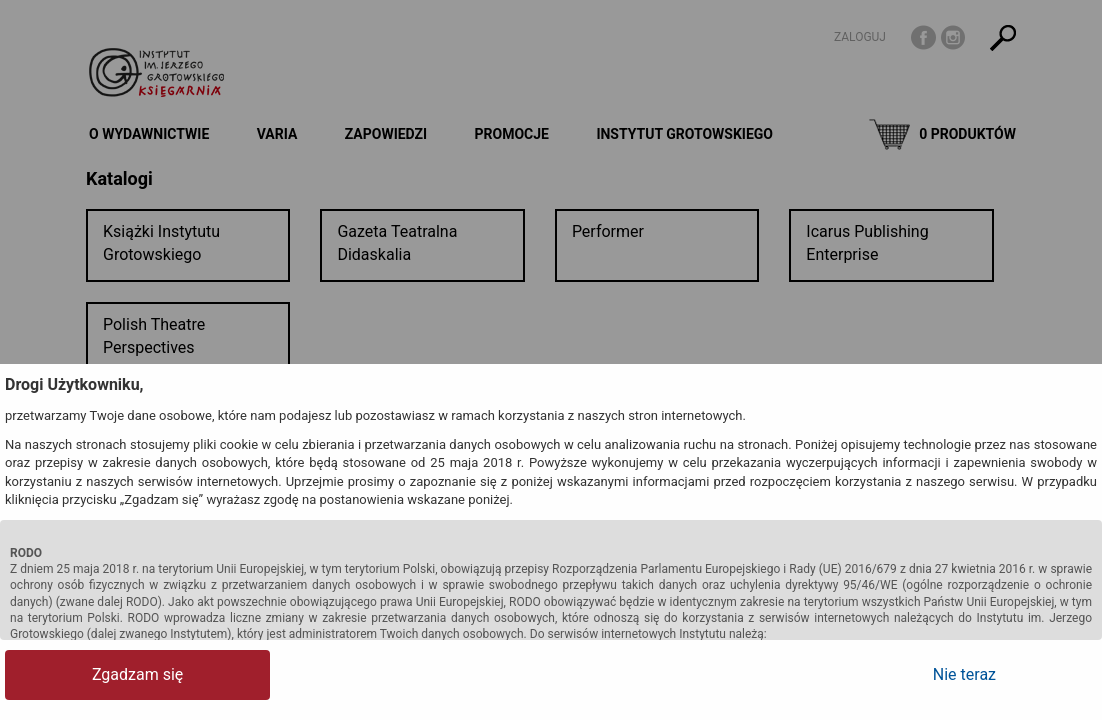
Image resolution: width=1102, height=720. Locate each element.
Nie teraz (1016, 674)
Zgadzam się (84, 674)
